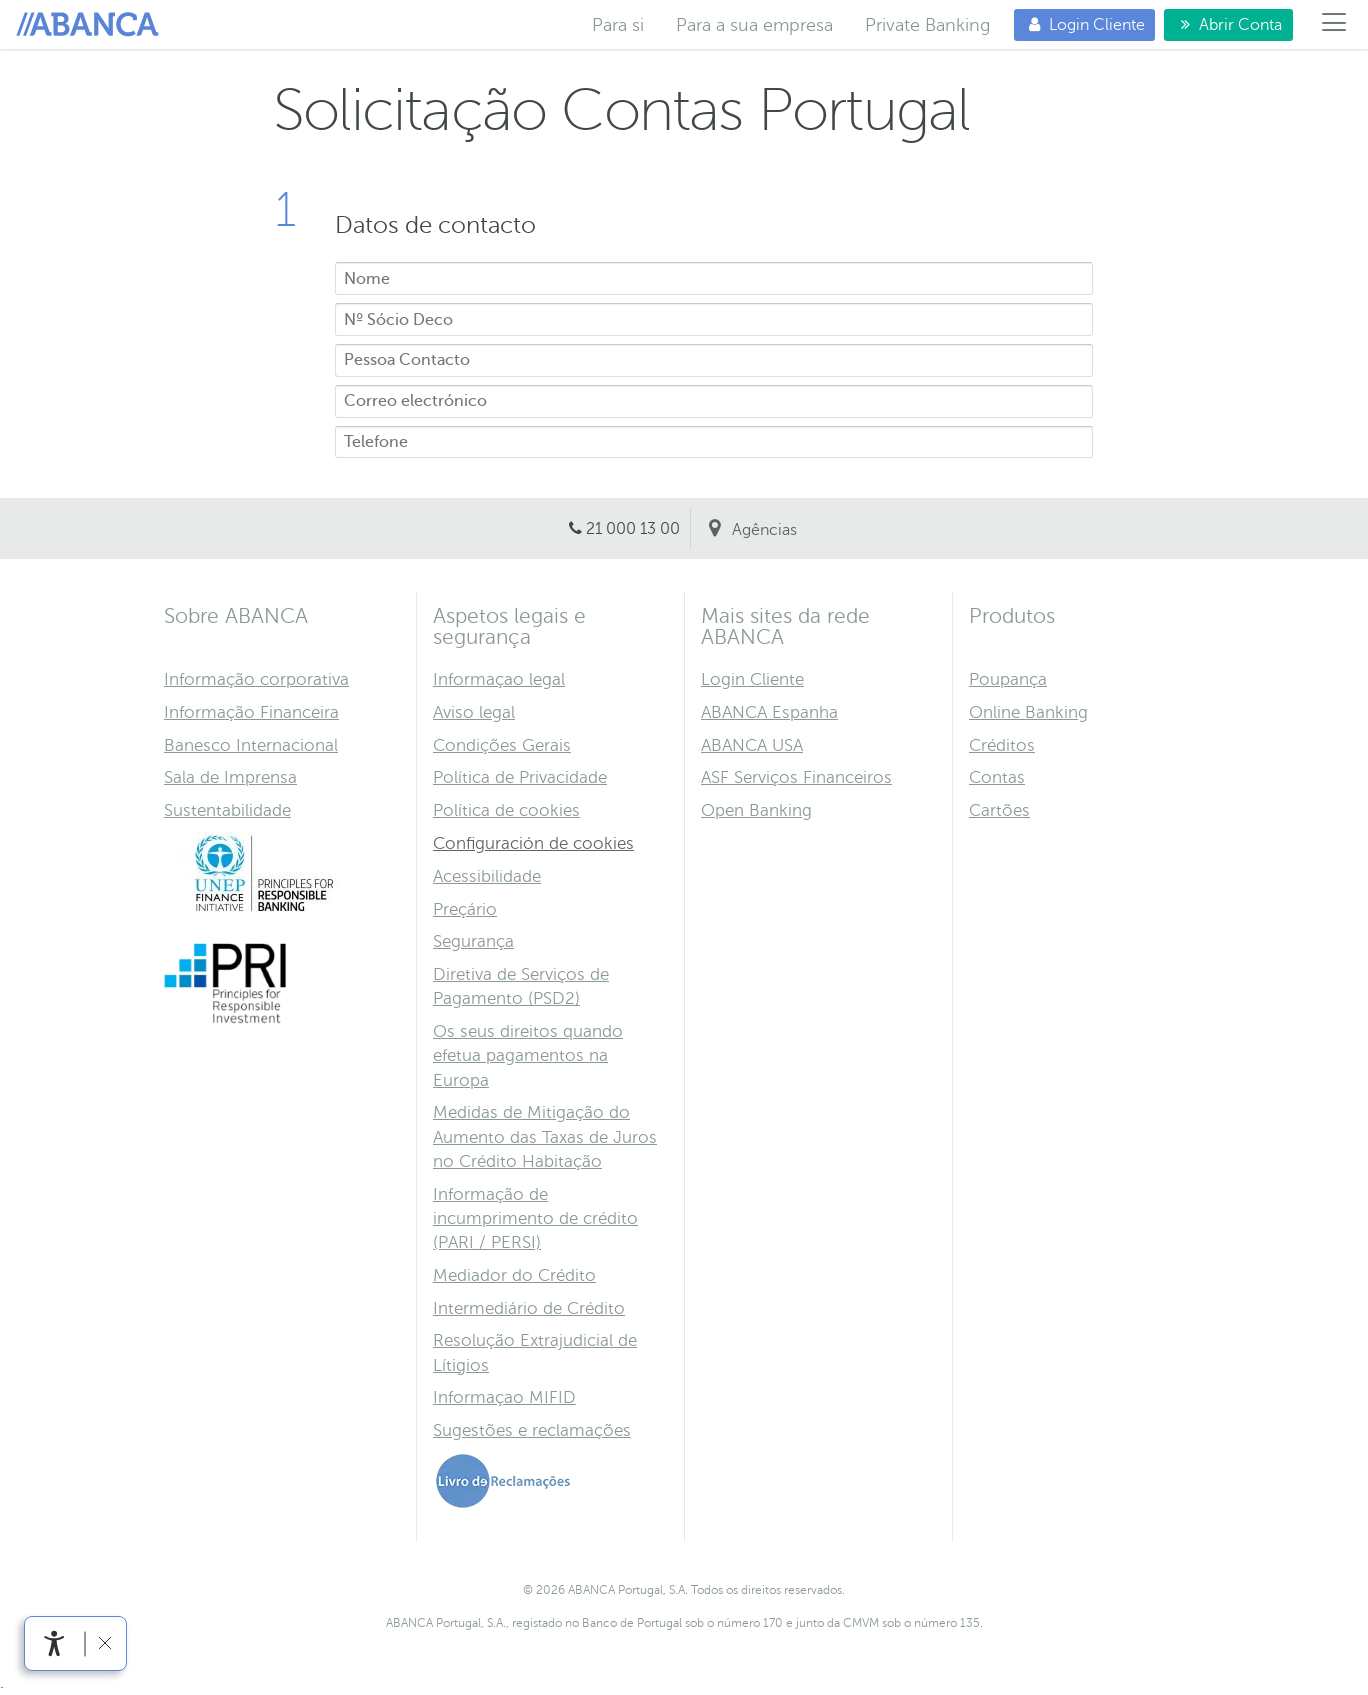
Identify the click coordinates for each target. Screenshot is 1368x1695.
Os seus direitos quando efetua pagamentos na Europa (528, 1055)
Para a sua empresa (754, 25)
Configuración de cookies (533, 843)
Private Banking (927, 25)
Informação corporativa (256, 679)
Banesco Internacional (251, 745)
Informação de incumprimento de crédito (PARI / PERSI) (535, 1218)
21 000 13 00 (633, 529)
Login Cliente (1079, 24)
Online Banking (1028, 712)
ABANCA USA (752, 745)
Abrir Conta (1223, 24)
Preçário (465, 909)
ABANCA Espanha (769, 712)
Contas (997, 777)
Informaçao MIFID (504, 1397)
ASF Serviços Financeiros (796, 777)
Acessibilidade (487, 876)
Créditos (1002, 745)
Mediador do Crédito (514, 1275)
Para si (91, 25)
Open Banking (756, 810)
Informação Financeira (251, 712)
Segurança (473, 941)
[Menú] (1334, 25)
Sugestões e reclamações (532, 1430)
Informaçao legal (499, 679)
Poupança (1008, 679)
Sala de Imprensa (230, 777)
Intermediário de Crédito (529, 1308)
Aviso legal (474, 712)
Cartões (999, 810)
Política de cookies (506, 810)
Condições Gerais (502, 745)
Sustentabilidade (227, 810)
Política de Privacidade (520, 777)
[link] (54, 1643)
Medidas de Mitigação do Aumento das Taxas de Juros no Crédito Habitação (545, 1136)
